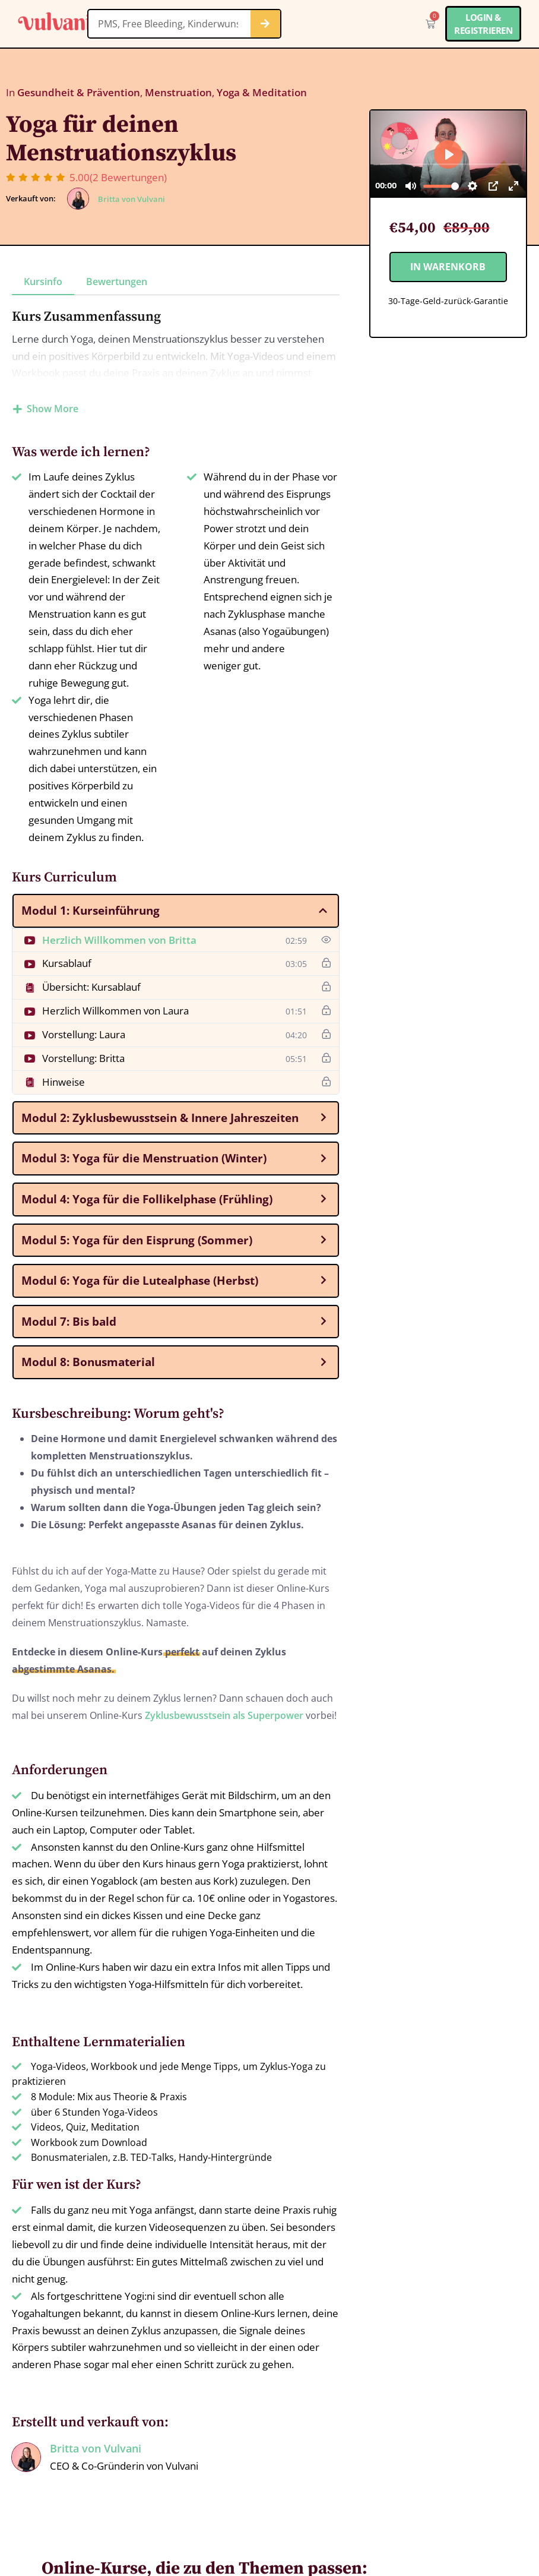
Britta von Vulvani (131, 199)
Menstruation (178, 92)
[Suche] (265, 23)
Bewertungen (116, 281)
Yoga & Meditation (262, 92)
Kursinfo (43, 281)
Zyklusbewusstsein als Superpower (224, 1715)
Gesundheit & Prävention (78, 92)
